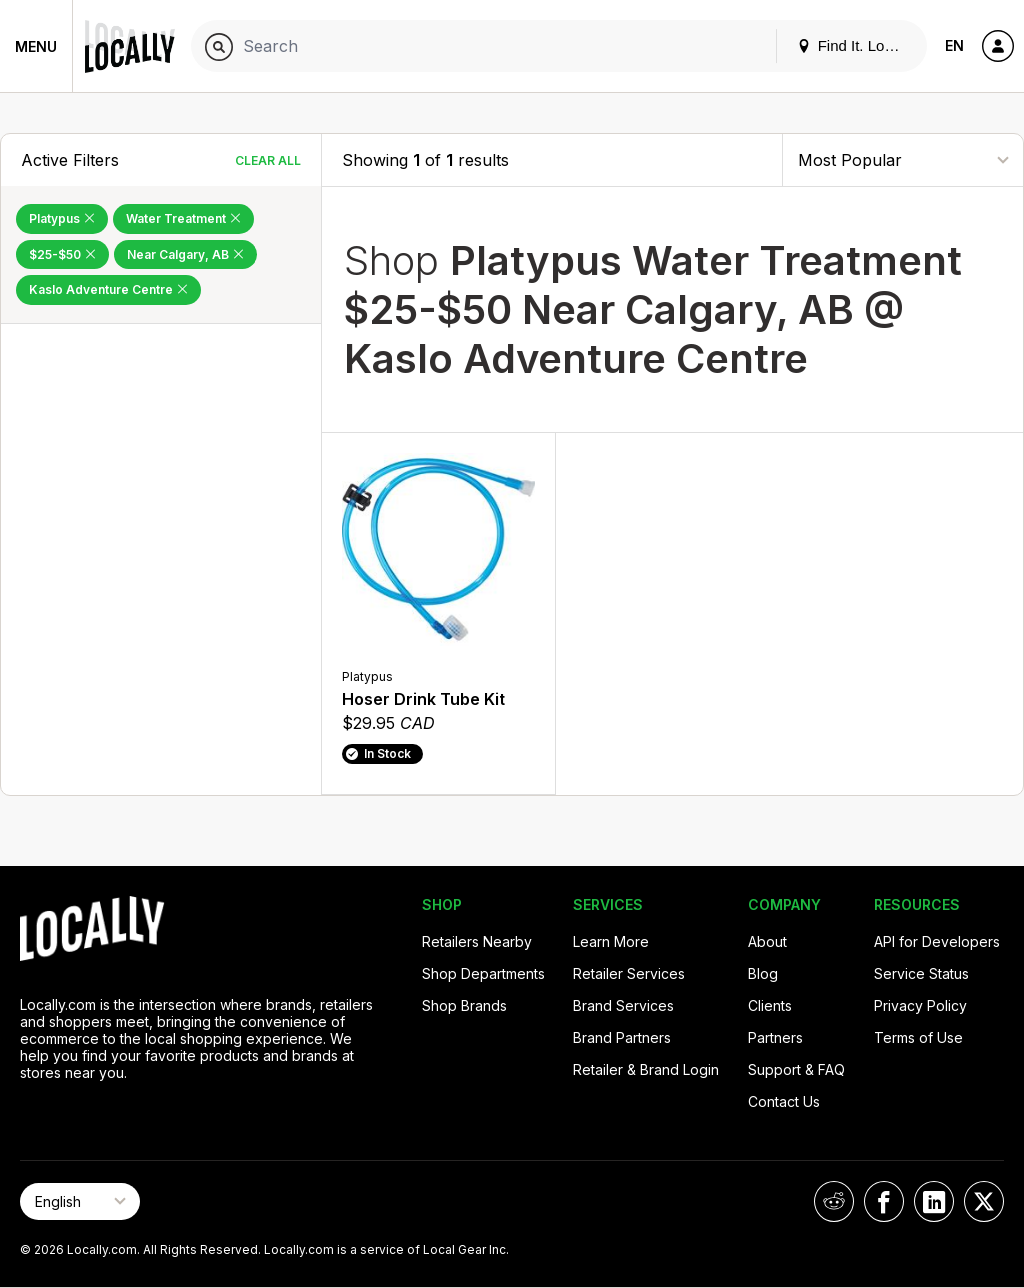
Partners (775, 1037)
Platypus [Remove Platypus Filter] (62, 218)
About (767, 941)
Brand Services (623, 1005)
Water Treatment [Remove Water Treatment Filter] (183, 218)
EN (954, 45)
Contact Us (784, 1101)
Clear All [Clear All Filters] (268, 160)
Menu (36, 46)
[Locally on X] (984, 1201)
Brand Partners (622, 1037)
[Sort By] (903, 159)
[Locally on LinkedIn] (934, 1201)
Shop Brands (464, 1005)
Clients (770, 1005)
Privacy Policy (920, 1005)
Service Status (921, 973)
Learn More (611, 941)
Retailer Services (629, 973)
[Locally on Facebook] (884, 1201)
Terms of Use (918, 1037)
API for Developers (937, 941)
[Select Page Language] (80, 1201)
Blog (763, 973)
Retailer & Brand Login (646, 1069)
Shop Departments (483, 973)
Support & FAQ (796, 1069)
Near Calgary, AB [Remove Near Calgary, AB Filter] (185, 254)
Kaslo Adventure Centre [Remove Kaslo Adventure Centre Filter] (108, 289)
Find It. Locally (856, 45)
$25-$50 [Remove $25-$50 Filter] (62, 254)
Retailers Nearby (477, 941)
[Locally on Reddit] (834, 1201)
